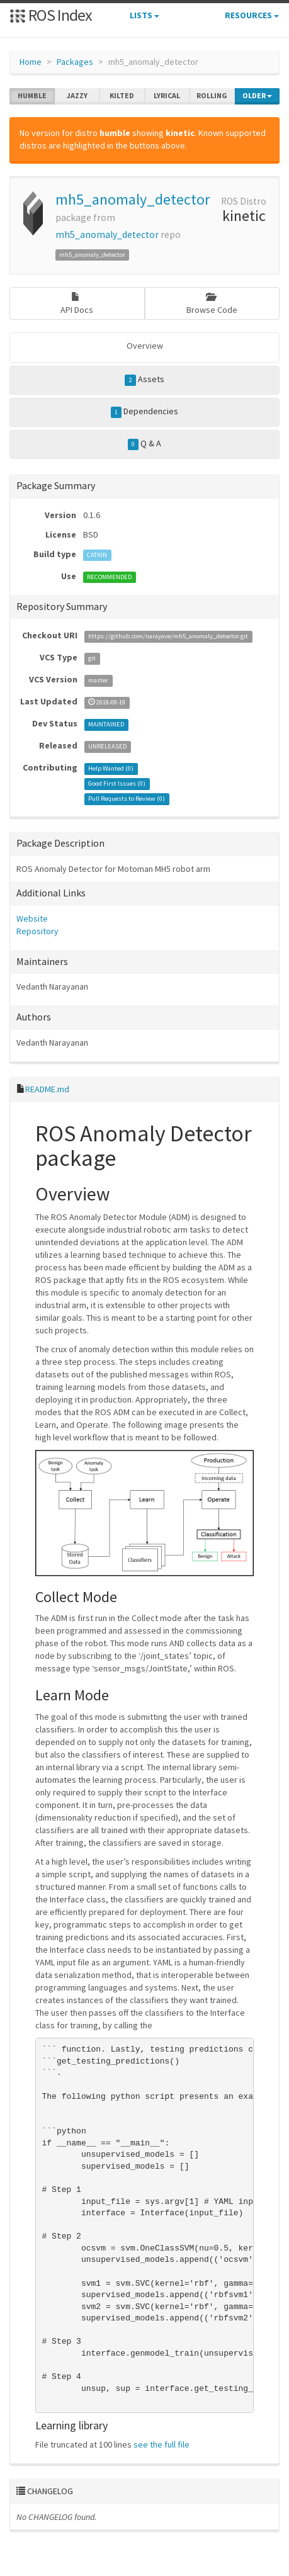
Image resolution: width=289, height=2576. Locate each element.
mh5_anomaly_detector (132, 199)
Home (31, 61)
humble (32, 96)
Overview (145, 345)
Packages (75, 61)
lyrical (167, 96)
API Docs (76, 303)
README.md (47, 1089)
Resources (252, 15)
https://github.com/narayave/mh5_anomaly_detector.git (168, 636)
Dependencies (145, 411)
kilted (122, 96)
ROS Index (50, 14)
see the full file (161, 2444)
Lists (144, 15)
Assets (144, 379)
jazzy (77, 96)
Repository (37, 931)
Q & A (145, 444)
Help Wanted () (110, 768)
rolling (211, 96)
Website (32, 918)
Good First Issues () (116, 783)
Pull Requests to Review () (126, 798)
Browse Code (211, 303)
